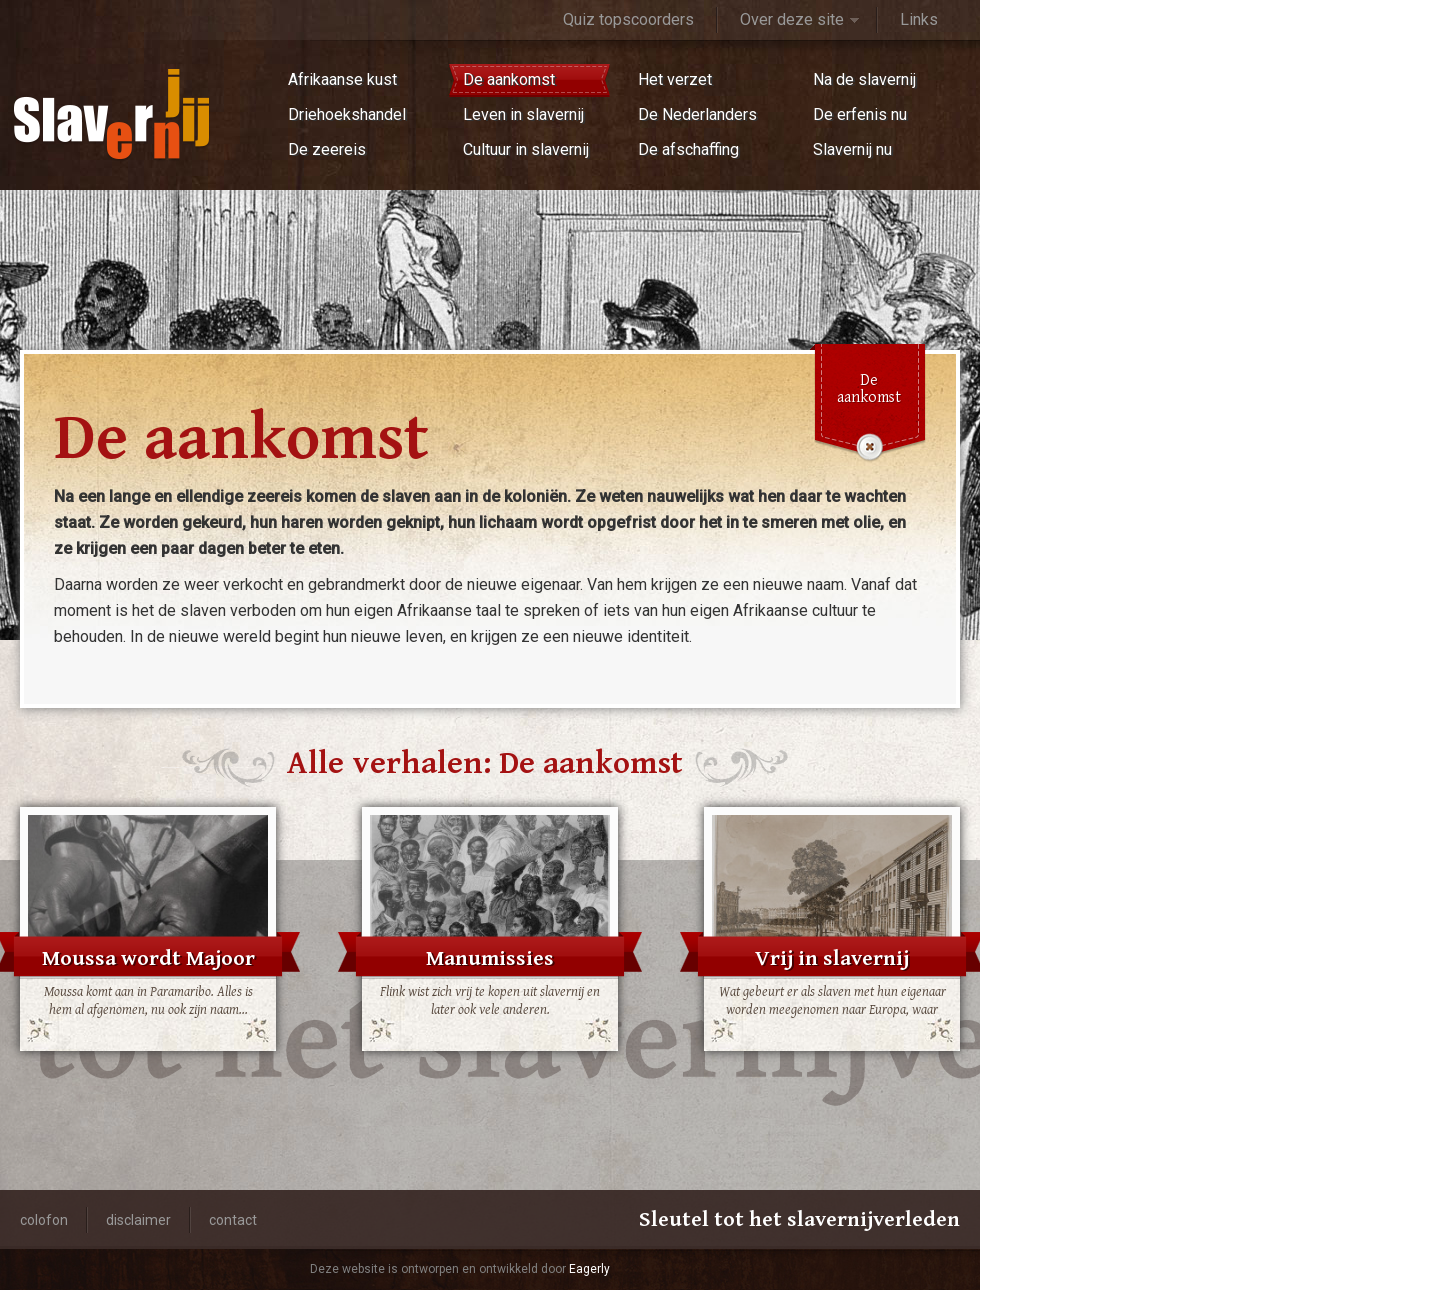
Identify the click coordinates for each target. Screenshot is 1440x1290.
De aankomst (509, 79)
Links (919, 19)
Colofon (44, 1220)
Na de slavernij (864, 79)
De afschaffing (688, 149)
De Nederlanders (697, 114)
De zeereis (327, 149)
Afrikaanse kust (342, 79)
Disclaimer (138, 1220)
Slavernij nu (852, 149)
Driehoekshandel (347, 114)
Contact (233, 1220)
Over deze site (792, 19)
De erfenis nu (860, 114)
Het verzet (675, 79)
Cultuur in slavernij (526, 149)
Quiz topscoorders (628, 19)
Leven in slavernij (523, 114)
